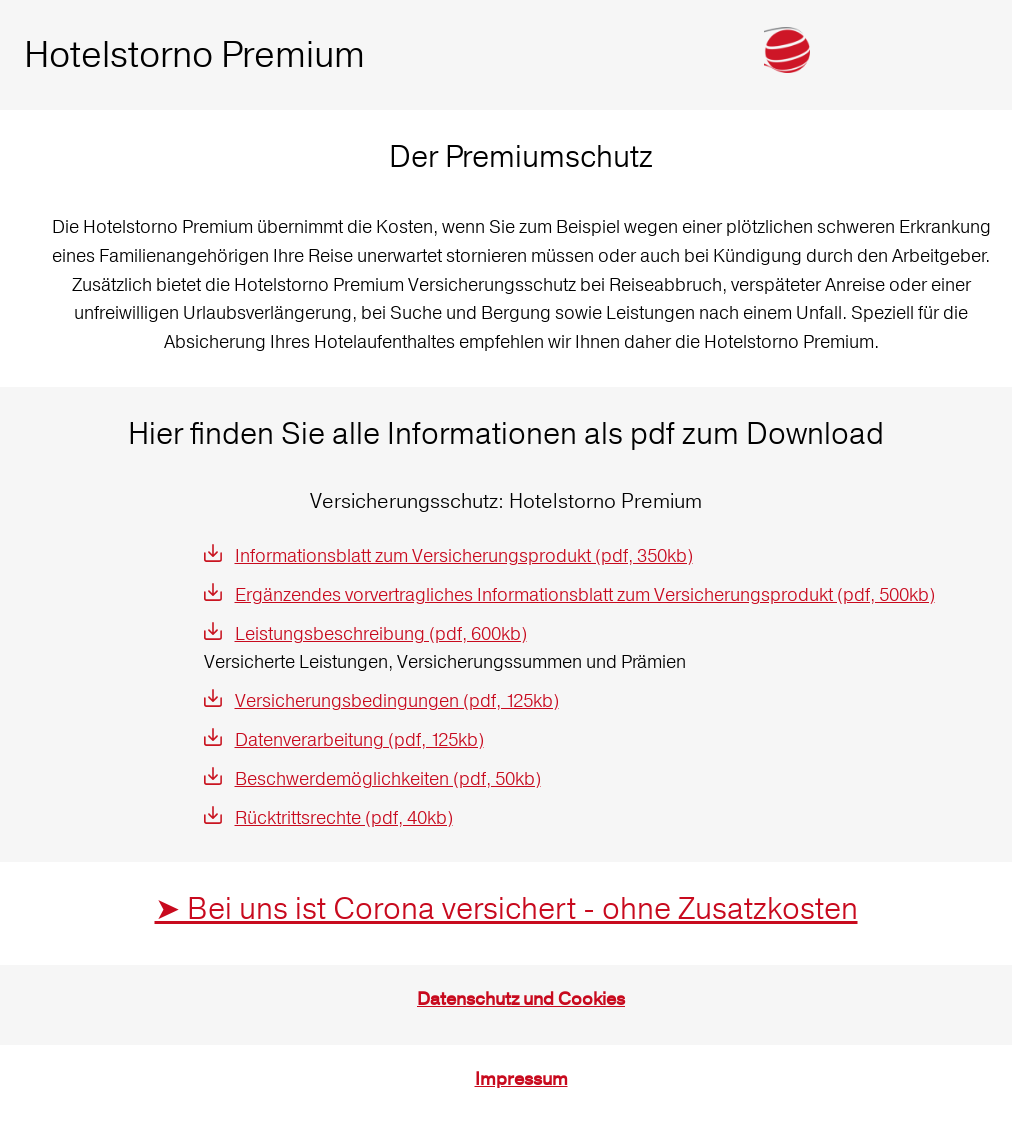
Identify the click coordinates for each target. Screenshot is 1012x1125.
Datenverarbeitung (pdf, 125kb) (359, 739)
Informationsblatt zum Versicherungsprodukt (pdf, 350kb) (464, 555)
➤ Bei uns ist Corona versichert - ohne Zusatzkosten (506, 908)
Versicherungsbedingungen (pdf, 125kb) (397, 700)
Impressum (521, 1079)
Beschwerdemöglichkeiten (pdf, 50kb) (388, 778)
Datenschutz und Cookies (521, 999)
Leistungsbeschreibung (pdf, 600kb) (381, 633)
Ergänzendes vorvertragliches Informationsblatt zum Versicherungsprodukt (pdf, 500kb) (585, 594)
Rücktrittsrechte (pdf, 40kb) (344, 817)
